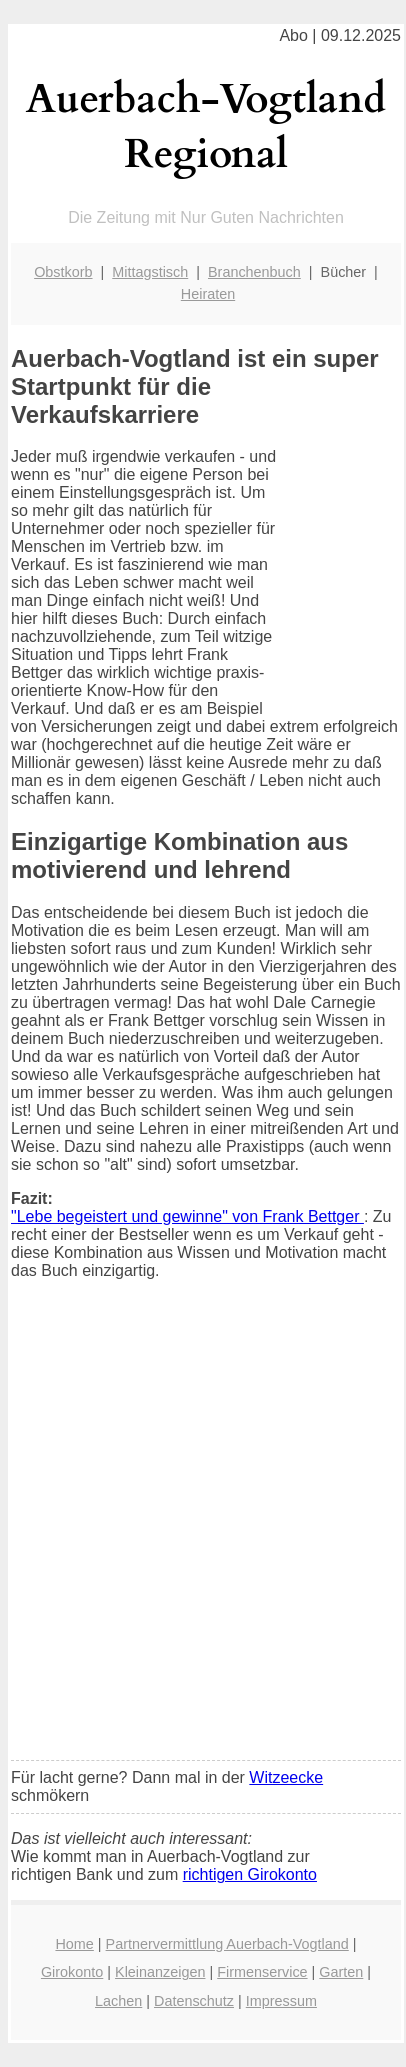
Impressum (281, 2001)
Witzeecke (286, 1777)
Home (74, 1944)
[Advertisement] (203, 1533)
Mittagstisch (150, 272)
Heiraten (208, 294)
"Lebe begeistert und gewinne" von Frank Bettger (187, 1216)
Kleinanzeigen (160, 1972)
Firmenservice (262, 1972)
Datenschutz (194, 2001)
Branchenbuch (254, 272)
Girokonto (72, 1972)
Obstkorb (63, 272)
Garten (341, 1972)
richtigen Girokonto (250, 1874)
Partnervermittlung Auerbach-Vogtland (227, 1944)
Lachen (118, 2001)
